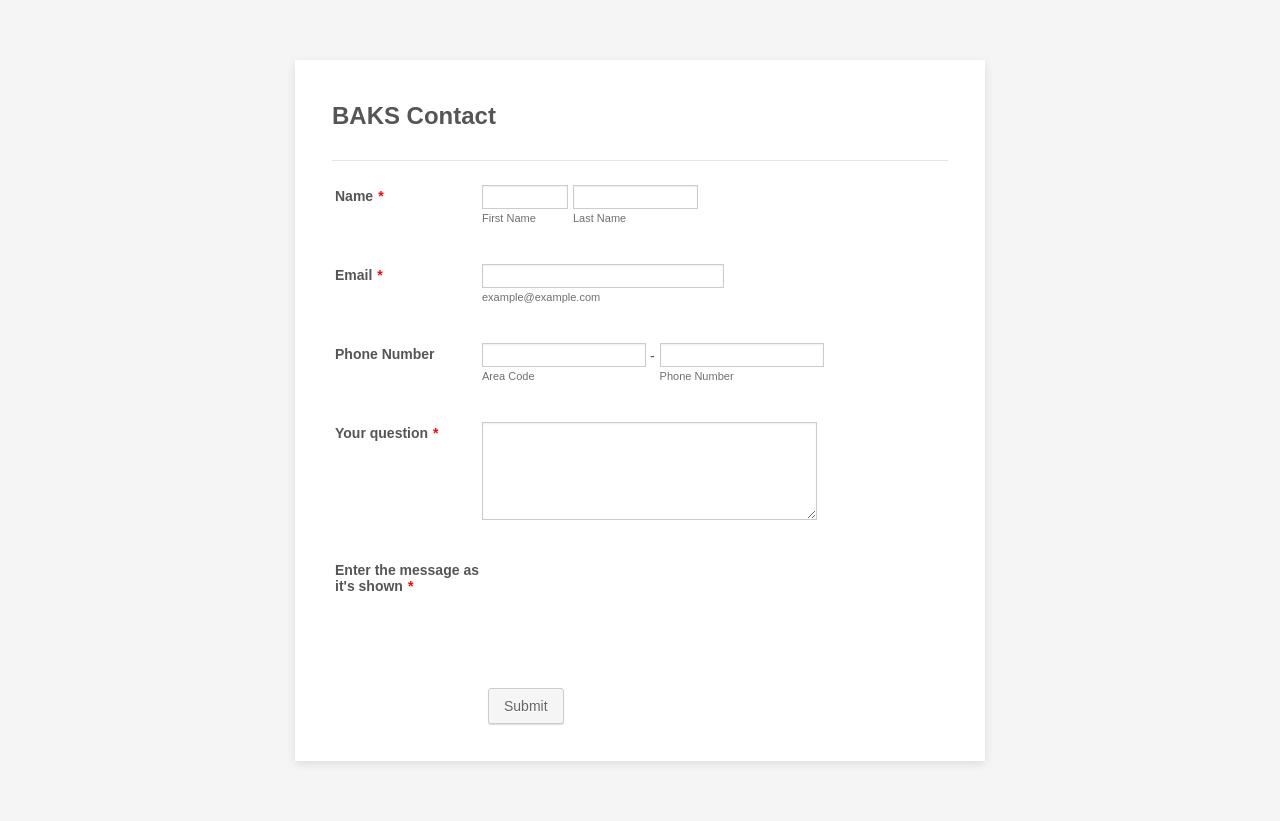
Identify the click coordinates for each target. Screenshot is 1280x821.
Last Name (599, 218)
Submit (526, 706)
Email (359, 275)
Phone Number (385, 354)
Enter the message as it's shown (407, 578)
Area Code (508, 376)
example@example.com (541, 297)
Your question (387, 433)
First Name (509, 218)
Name (359, 196)
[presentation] (634, 598)
